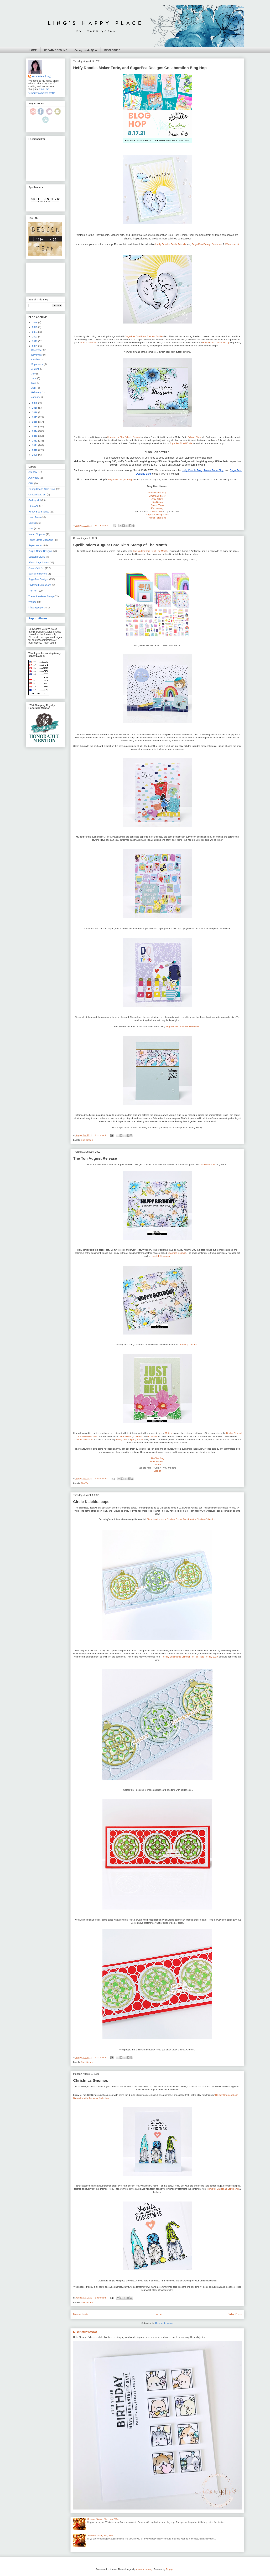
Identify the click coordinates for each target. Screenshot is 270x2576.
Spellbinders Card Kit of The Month (149, 551)
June (34, 378)
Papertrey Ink (35, 545)
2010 (35, 450)
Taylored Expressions (39, 585)
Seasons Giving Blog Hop (100, 2535)
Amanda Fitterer (157, 496)
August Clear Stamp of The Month (183, 1026)
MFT (30, 528)
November (37, 354)
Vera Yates (157, 511)
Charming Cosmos (177, 1253)
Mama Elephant (36, 534)
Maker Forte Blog (157, 517)
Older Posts (235, 2314)
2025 (35, 327)
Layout (32, 522)
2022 (35, 341)
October (36, 359)
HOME (33, 50)
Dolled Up (138, 1436)
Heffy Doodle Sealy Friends (170, 244)
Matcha (168, 1433)
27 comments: (102, 525)
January (36, 397)
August (35, 369)
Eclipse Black (194, 437)
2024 (35, 332)
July (33, 373)
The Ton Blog (157, 1458)
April (34, 387)
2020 (35, 403)
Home (158, 2314)
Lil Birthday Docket (85, 2331)
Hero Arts (33, 506)
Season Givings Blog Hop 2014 (102, 2519)
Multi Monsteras (85, 1439)
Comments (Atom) (164, 2323)
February (36, 392)
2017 (35, 417)
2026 (35, 322)
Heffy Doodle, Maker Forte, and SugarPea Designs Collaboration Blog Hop (140, 68)
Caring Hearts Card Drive (41, 489)
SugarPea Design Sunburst (206, 244)
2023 (35, 336)
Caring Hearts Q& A (86, 50)
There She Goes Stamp (41, 596)
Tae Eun (157, 1464)
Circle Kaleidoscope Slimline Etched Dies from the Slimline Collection (181, 1519)
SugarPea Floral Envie (180, 443)
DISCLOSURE (112, 50)
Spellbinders (87, 1140)
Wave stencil (232, 244)
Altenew (32, 472)
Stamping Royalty (37, 573)
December (37, 350)
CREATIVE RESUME (55, 50)
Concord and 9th (37, 494)
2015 (35, 426)
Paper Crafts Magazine (40, 539)
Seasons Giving (36, 556)
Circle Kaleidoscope (91, 1502)
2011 (35, 445)
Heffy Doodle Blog (157, 492)
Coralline (152, 1436)
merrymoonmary (144, 2569)
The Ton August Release (95, 1158)
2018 (35, 412)
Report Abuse (37, 618)
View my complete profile (41, 93)
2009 (35, 454)
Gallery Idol (34, 500)
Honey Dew (121, 1439)
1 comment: (101, 1135)
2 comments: (101, 1478)
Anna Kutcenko (157, 1461)
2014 (35, 431)
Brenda (157, 1471)
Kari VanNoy (157, 508)
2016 (35, 421)
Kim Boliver (157, 502)
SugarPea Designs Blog (120, 479)
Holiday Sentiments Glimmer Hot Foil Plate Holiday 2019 (190, 1656)
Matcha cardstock (89, 342)
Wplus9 (32, 602)
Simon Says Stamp (38, 562)
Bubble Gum (126, 1436)
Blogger (170, 2569)
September (37, 364)
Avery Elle (33, 477)
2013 (35, 436)
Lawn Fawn (34, 517)
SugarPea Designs (38, 579)
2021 (35, 346)
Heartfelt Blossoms (160, 1256)
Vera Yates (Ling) (41, 76)
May (34, 383)
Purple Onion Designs (40, 551)
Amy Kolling (157, 499)
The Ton (85, 1483)
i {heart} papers (36, 607)
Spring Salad (136, 1439)
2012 (35, 440)
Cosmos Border (207, 1164)
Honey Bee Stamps (38, 511)
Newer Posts (80, 2314)
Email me (44, 89)
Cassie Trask (157, 505)
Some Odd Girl (36, 568)
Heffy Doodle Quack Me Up (216, 342)
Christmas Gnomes (90, 2080)
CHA (31, 483)
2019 (35, 407)
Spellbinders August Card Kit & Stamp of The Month (120, 545)
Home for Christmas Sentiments (223, 2189)
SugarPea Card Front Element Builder (144, 336)
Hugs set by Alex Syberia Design (123, 437)
